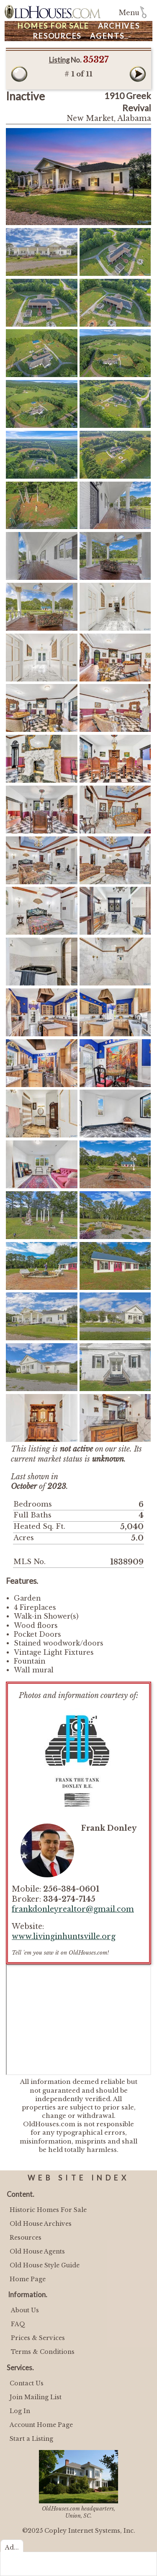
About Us (25, 2310)
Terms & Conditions (43, 2352)
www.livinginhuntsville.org (64, 1936)
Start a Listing (31, 2438)
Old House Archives (41, 2223)
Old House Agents (37, 2251)
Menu (129, 13)
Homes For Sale (53, 25)
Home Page (28, 2279)
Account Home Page (41, 2425)
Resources (57, 35)
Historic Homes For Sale (48, 2210)
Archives (119, 25)
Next (137, 74)
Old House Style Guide (45, 2265)
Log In (20, 2411)
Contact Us (27, 2383)
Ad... (12, 2547)
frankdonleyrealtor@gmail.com (73, 1909)
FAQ (18, 2324)
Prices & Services (38, 2338)
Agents (107, 35)
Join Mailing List (36, 2397)
